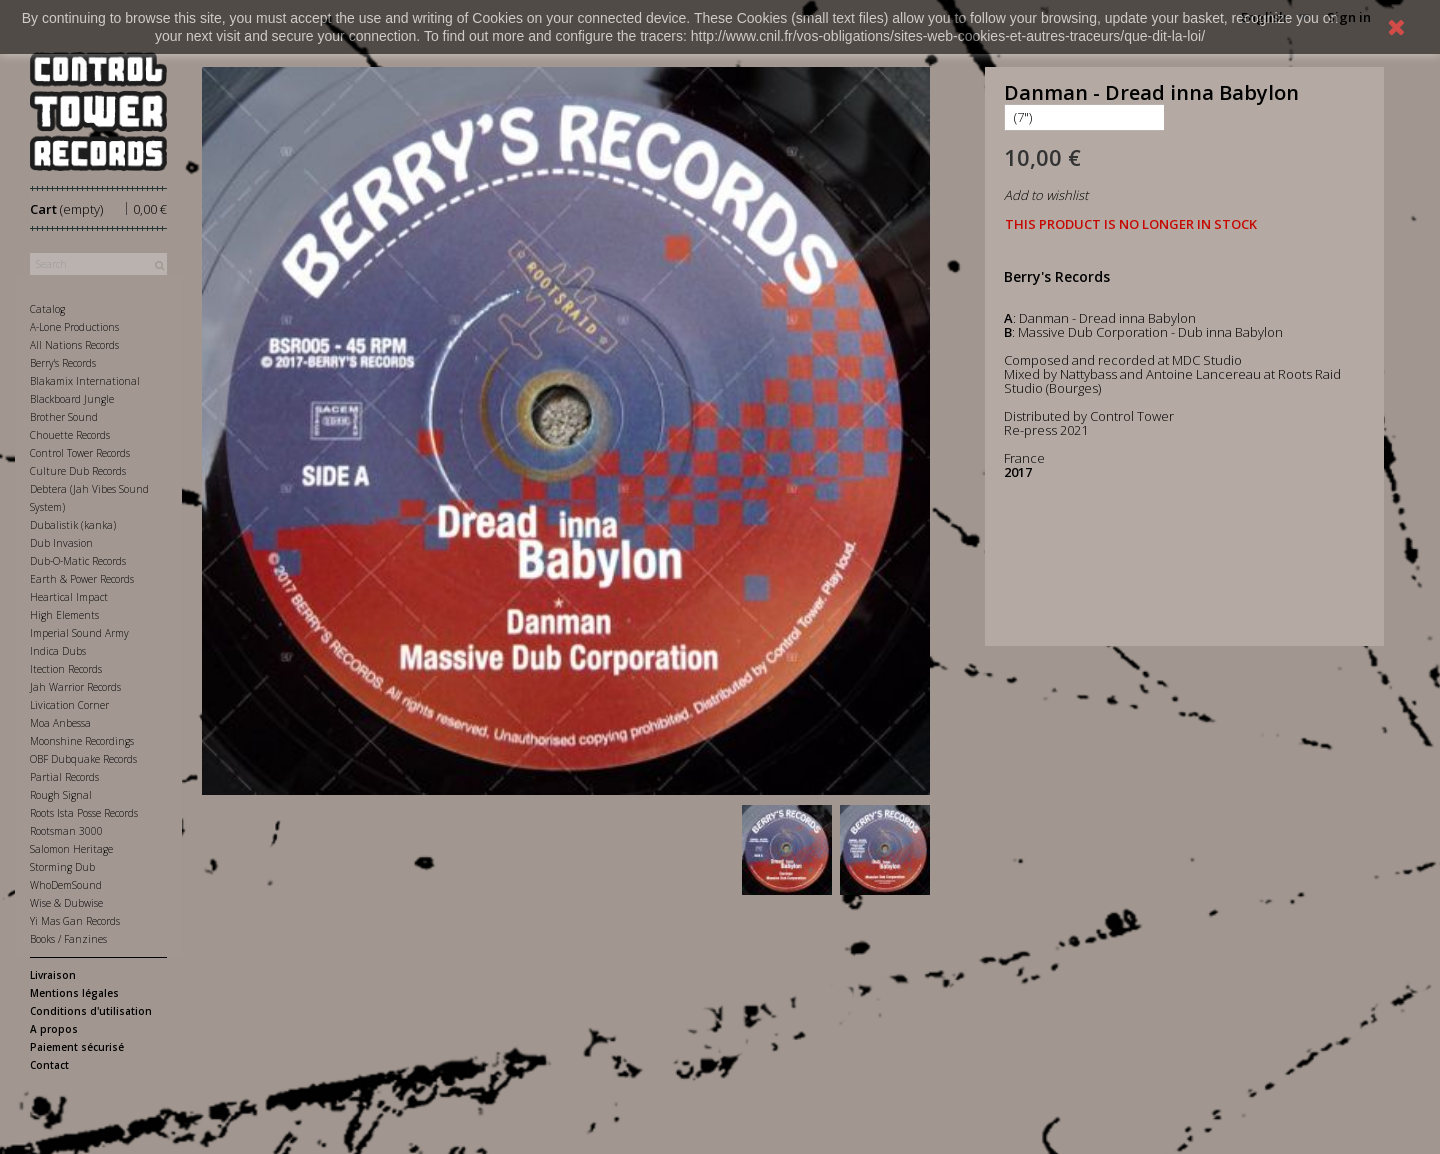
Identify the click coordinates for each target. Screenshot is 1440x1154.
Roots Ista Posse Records (84, 813)
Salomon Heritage (71, 849)
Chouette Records (70, 435)
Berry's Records (63, 363)
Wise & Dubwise (66, 903)
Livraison (53, 975)
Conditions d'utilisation (91, 1011)
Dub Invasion (61, 543)
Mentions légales (74, 993)
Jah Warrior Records (75, 687)
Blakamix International (85, 381)
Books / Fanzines (68, 939)
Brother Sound (64, 417)
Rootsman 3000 (66, 831)
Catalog (47, 309)
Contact (49, 1065)
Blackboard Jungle (72, 399)
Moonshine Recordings (82, 741)
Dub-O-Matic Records (78, 561)
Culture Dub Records (78, 471)
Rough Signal (61, 795)
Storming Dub (62, 867)
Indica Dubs (58, 651)
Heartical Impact (69, 597)
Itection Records (66, 669)
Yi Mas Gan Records (75, 921)
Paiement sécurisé (77, 1047)
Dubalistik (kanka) (73, 525)
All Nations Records (74, 345)
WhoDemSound (66, 885)
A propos (54, 1029)
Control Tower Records (80, 453)
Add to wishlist (1046, 195)
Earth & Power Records (82, 579)
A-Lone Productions (74, 327)
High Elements (64, 615)
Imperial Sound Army (79, 633)
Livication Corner (69, 705)
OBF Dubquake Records (83, 759)
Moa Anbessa (60, 723)
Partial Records (64, 777)
